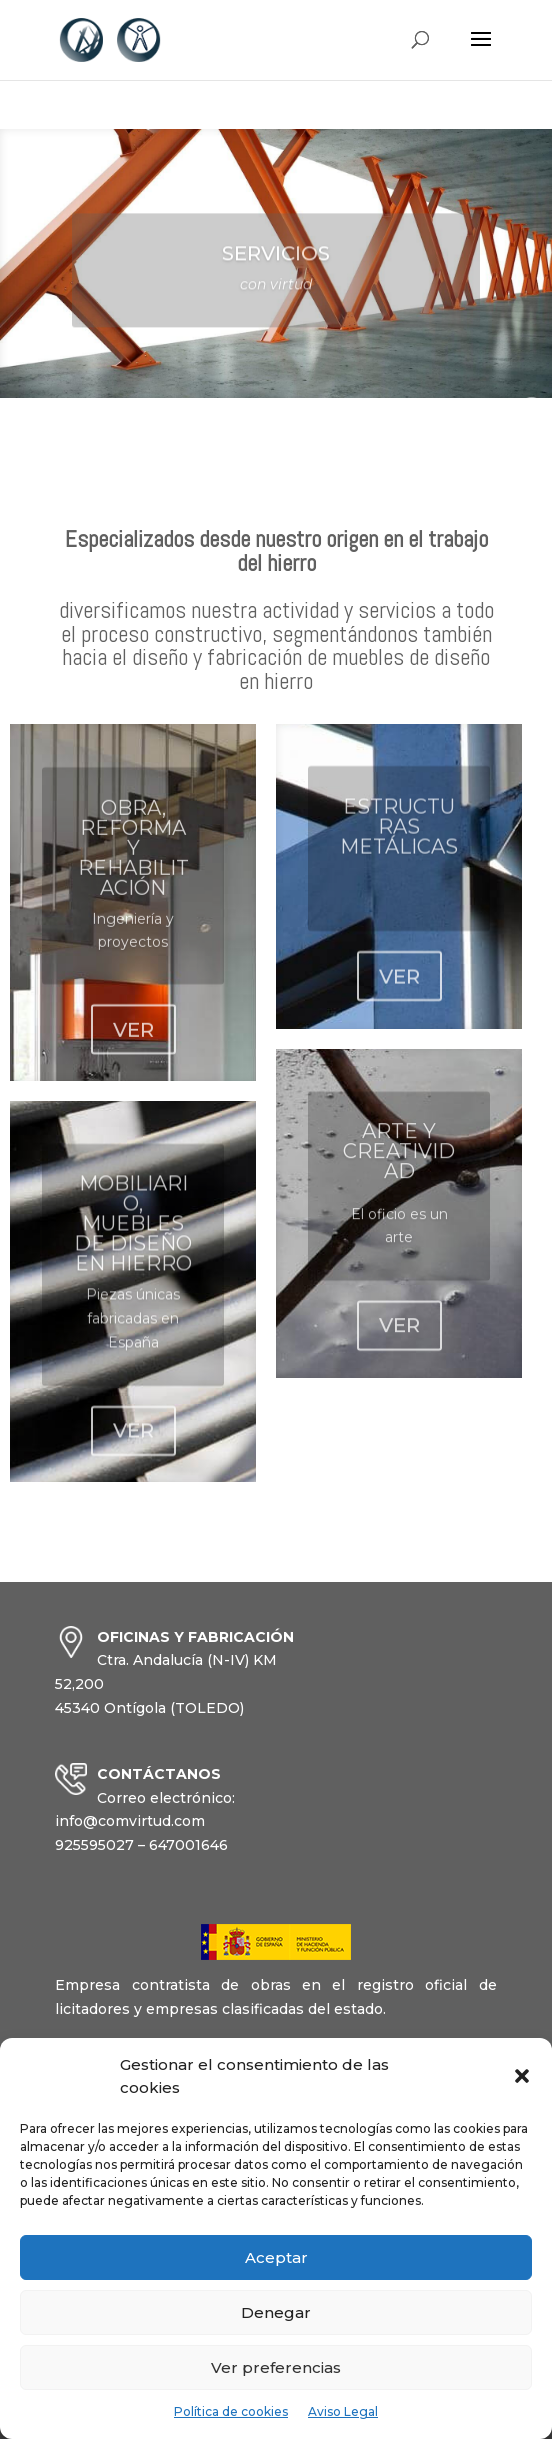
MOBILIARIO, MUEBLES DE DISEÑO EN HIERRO (133, 1248)
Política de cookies (231, 2411)
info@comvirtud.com (130, 1821)
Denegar (276, 2312)
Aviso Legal (343, 2411)
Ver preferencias (276, 2367)
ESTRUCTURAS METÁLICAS (399, 845)
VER (133, 1052)
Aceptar (276, 2257)
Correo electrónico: (166, 1798)
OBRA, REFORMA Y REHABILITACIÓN (133, 869)
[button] (522, 2076)
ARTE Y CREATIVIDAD (399, 1172)
